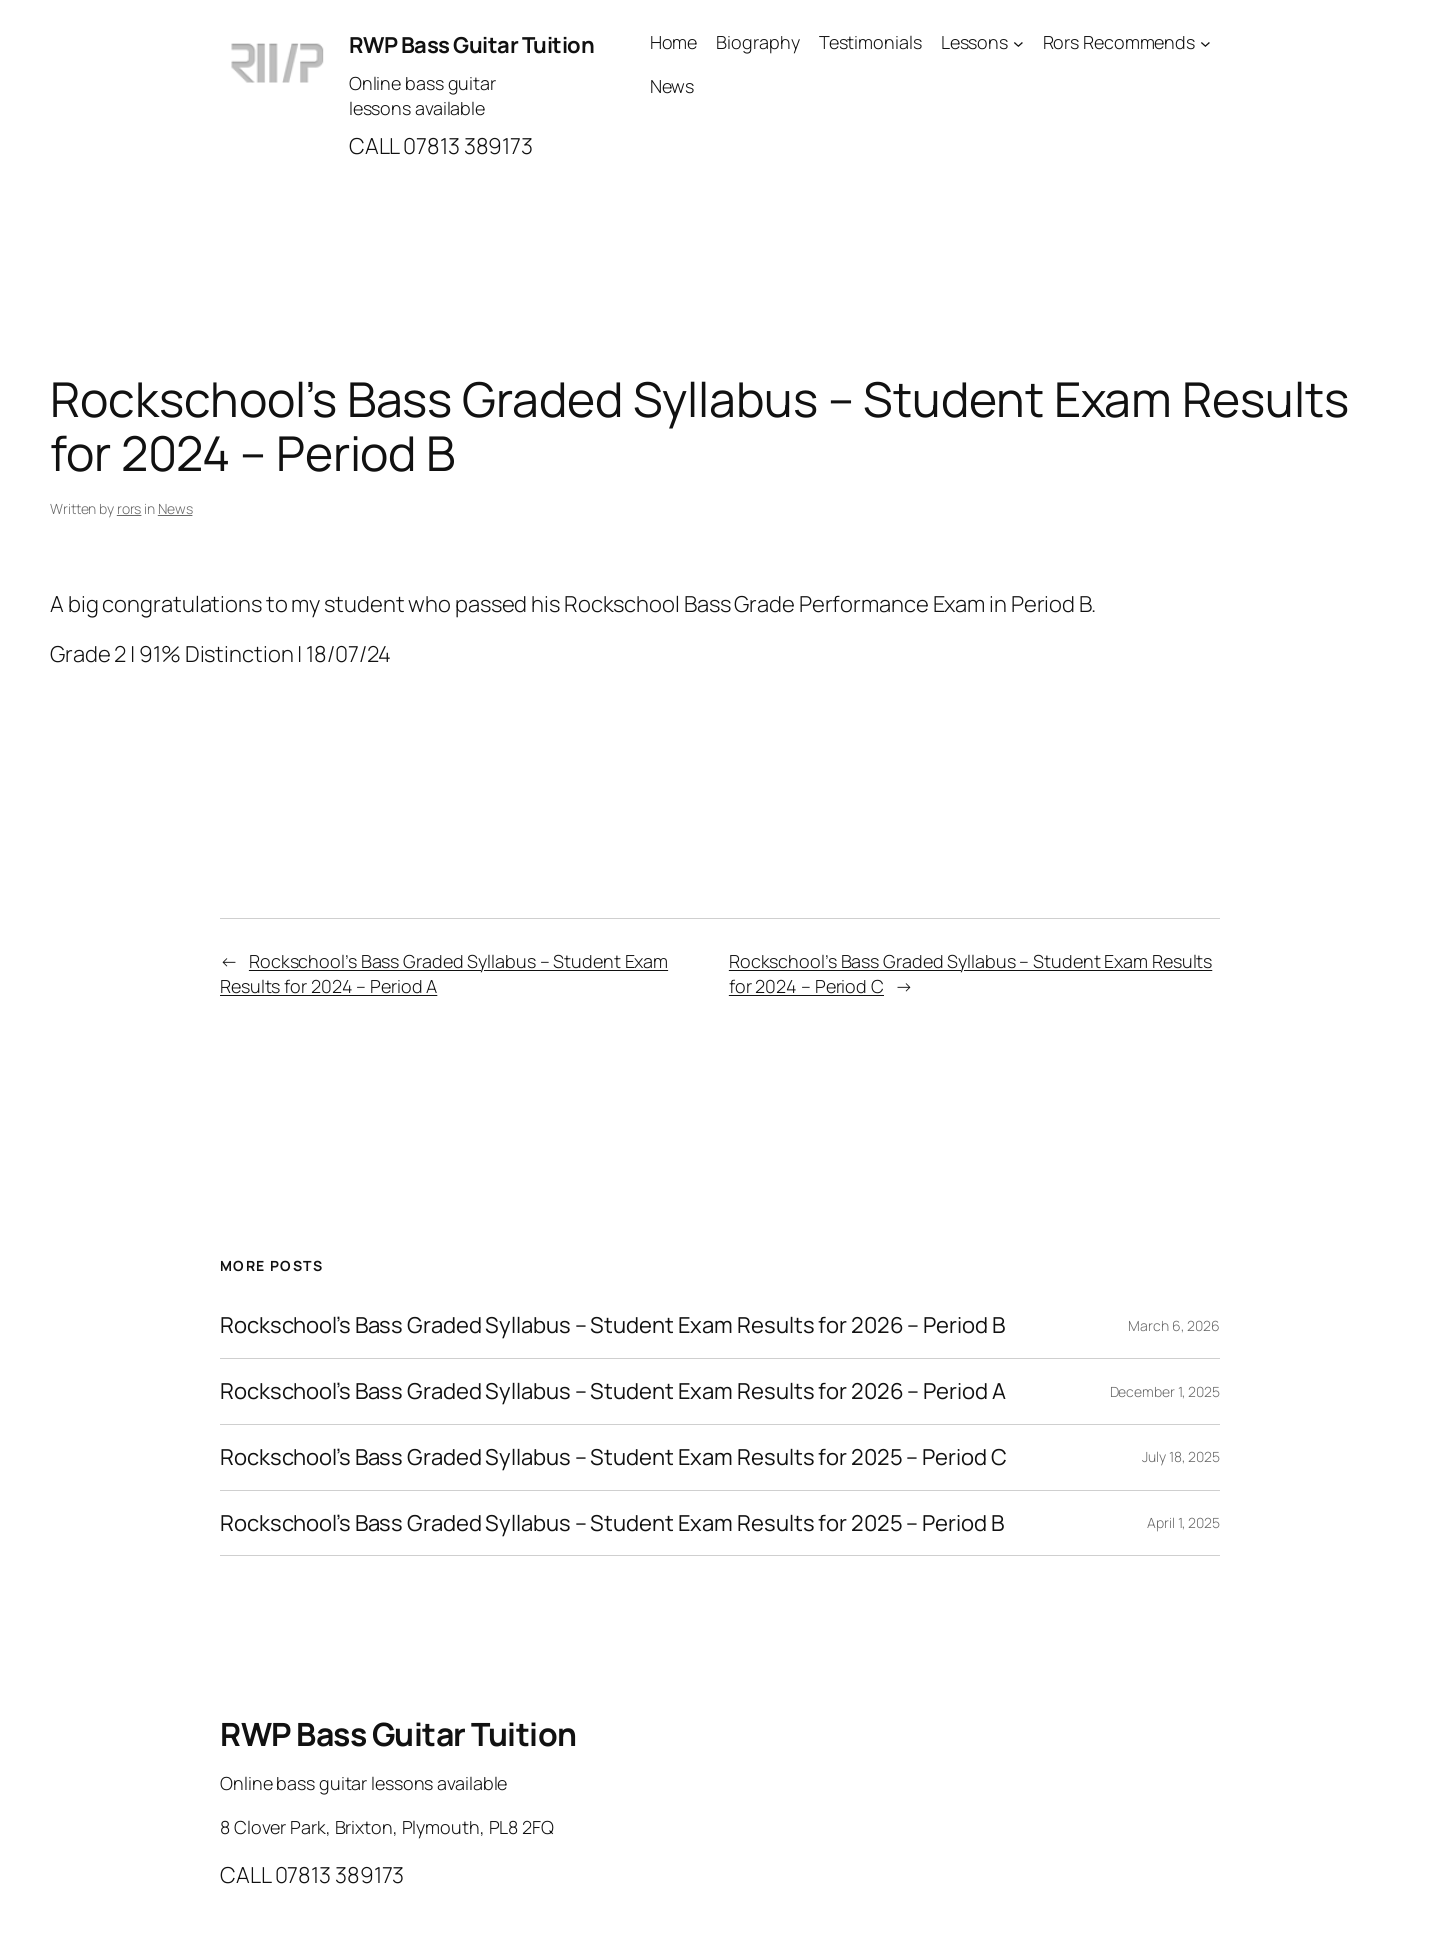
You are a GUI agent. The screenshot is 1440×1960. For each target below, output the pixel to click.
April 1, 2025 (1183, 1522)
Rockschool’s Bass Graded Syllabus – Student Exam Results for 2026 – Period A (612, 1391)
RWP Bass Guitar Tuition (472, 45)
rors (129, 508)
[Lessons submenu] (1018, 42)
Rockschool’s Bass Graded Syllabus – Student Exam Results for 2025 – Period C (613, 1457)
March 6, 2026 (1174, 1325)
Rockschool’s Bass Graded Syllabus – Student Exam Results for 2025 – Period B (611, 1523)
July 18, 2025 (1181, 1456)
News (175, 508)
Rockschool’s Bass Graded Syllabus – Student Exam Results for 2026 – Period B (612, 1325)
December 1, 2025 (1165, 1391)
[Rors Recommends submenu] (1205, 42)
